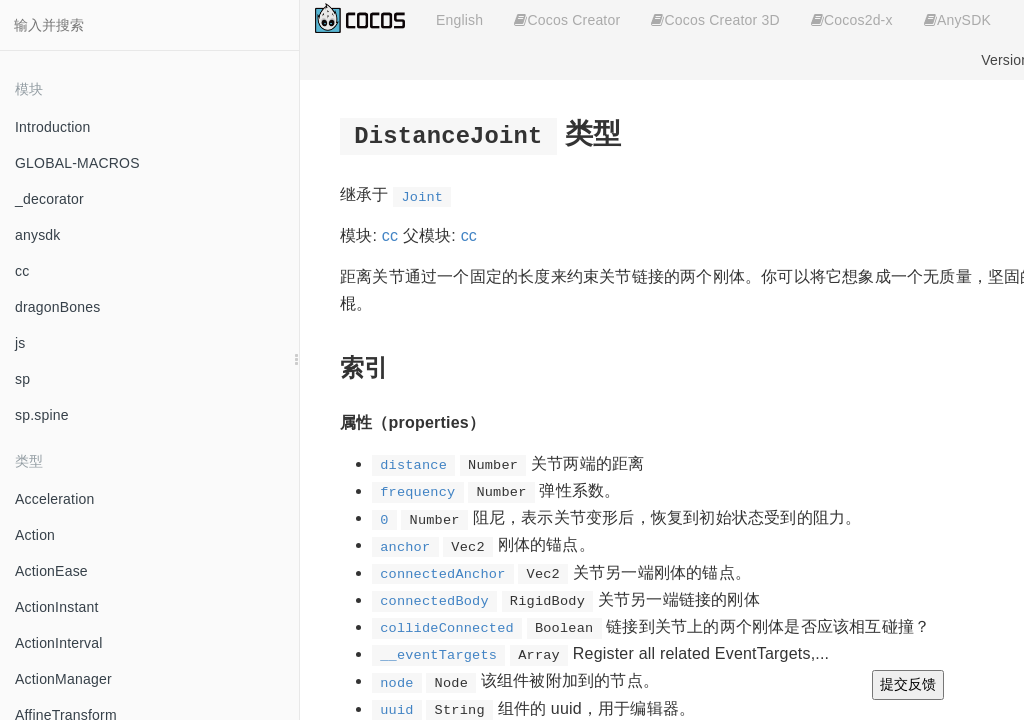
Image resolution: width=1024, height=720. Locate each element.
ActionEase (51, 571)
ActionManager (63, 679)
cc (22, 271)
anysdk (38, 235)
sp (22, 379)
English (459, 20)
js (20, 343)
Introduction (53, 127)
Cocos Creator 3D (715, 20)
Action (35, 535)
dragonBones (58, 307)
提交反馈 (908, 684)
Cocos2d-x (852, 20)
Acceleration (54, 499)
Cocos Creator (567, 20)
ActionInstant (57, 607)
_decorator (49, 199)
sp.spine (42, 415)
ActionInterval (59, 643)
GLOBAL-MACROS (77, 163)
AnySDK (957, 20)
